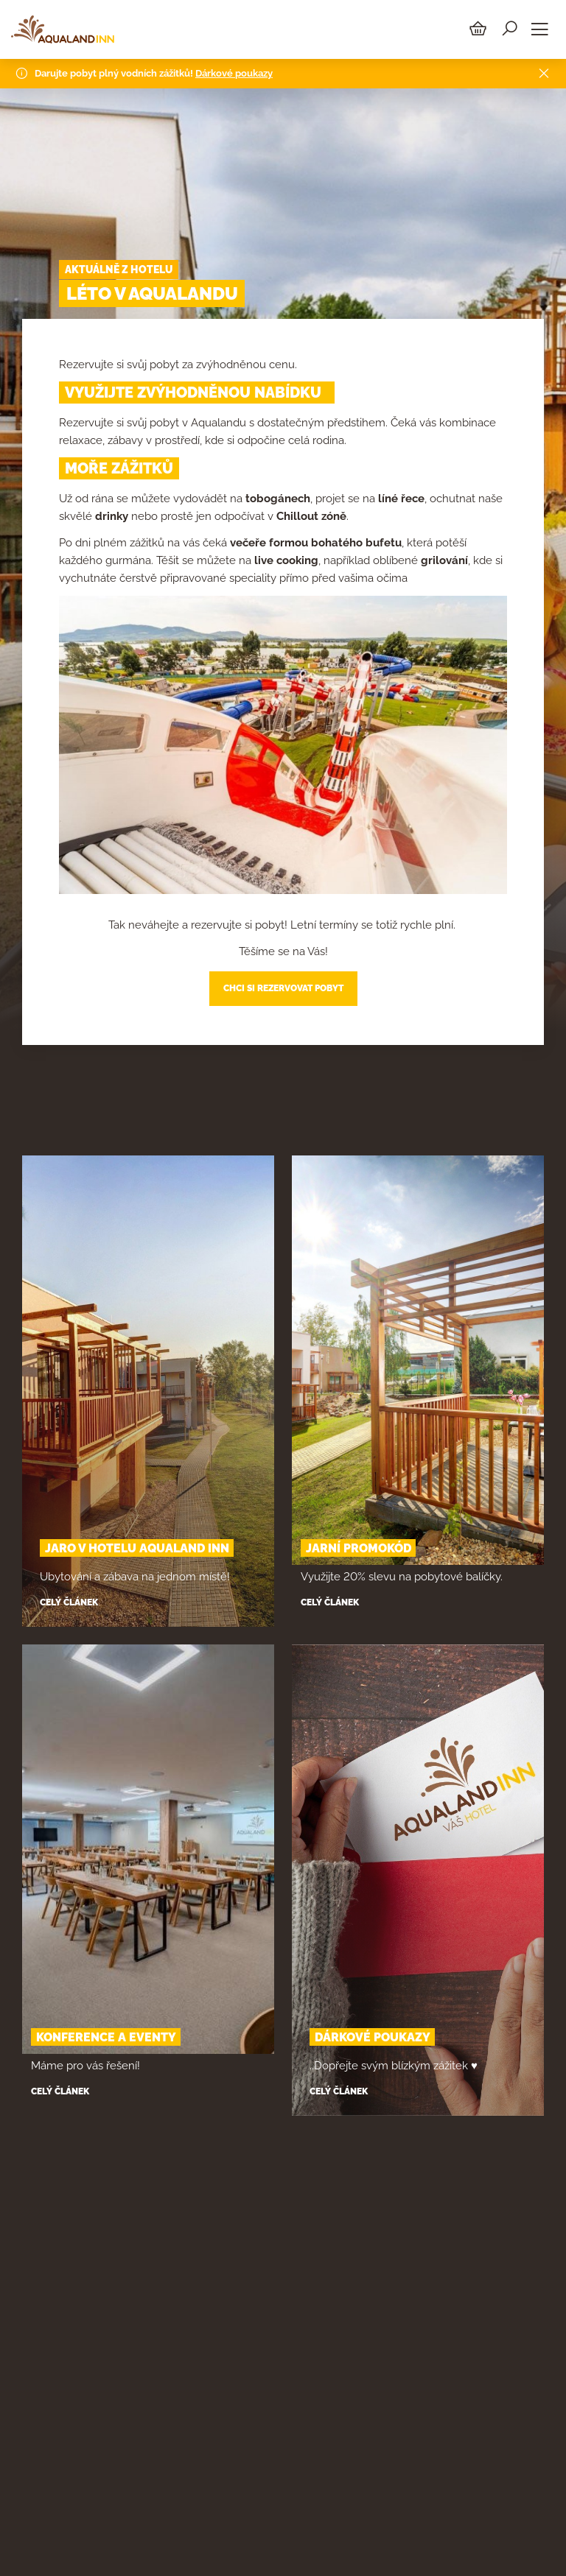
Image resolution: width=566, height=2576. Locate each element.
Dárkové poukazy (234, 70)
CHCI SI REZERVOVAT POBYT (283, 988)
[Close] (544, 70)
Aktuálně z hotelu (118, 269)
